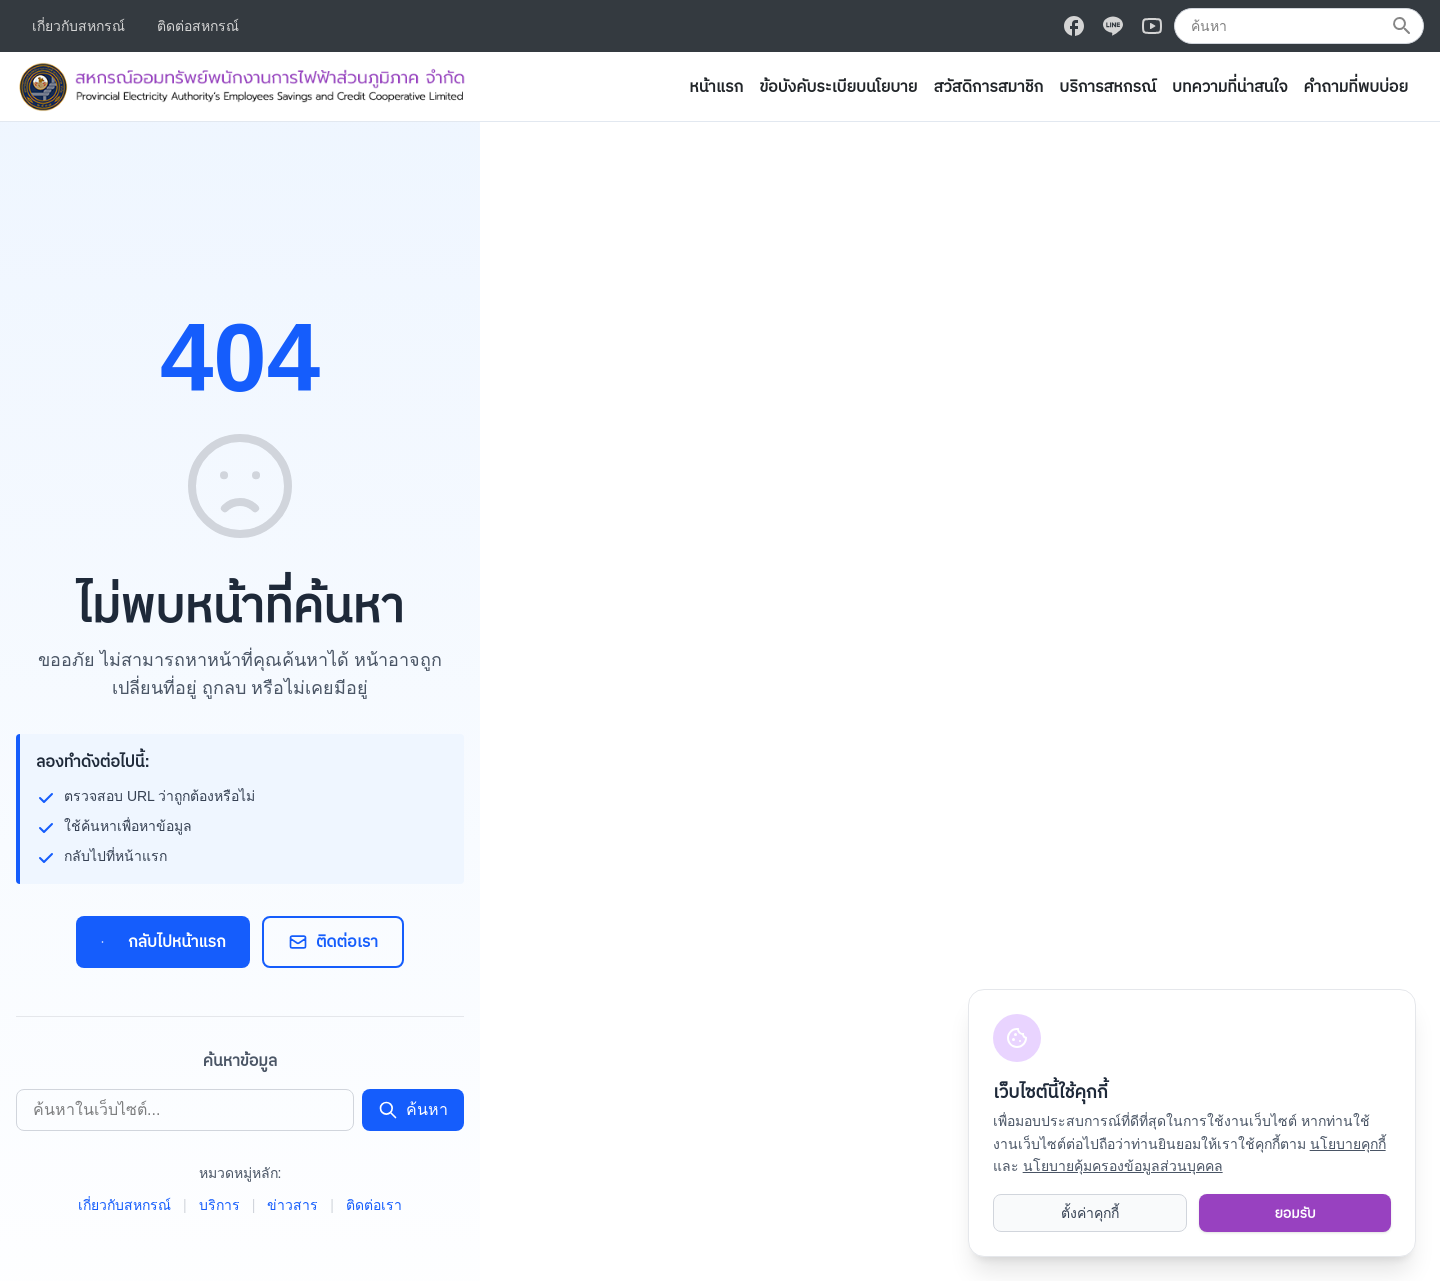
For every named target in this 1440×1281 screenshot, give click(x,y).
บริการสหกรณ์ (1107, 86)
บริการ (219, 1205)
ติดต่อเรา (333, 942)
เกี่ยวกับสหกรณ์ (78, 26)
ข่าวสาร (292, 1205)
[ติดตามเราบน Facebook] (1074, 26)
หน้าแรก (716, 86)
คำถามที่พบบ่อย (1356, 86)
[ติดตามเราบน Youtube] (1152, 26)
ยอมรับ (1294, 1213)
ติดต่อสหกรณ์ (198, 26)
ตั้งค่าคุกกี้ (1090, 1213)
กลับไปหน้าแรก (163, 942)
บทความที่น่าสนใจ (1230, 86)
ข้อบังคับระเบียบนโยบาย (838, 86)
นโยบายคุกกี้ (1348, 1143)
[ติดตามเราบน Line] (1113, 26)
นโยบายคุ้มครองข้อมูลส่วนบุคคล (1123, 1165)
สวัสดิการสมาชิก (988, 86)
